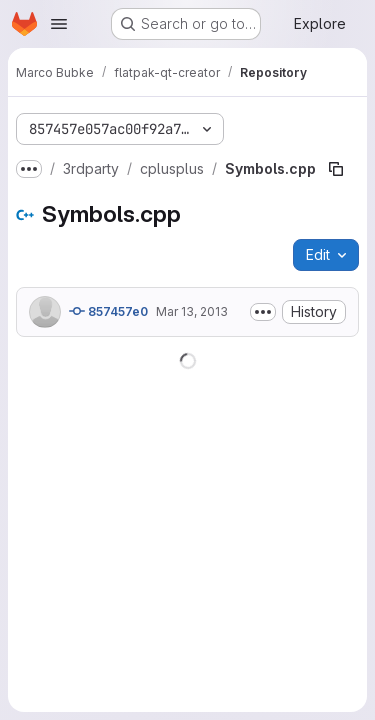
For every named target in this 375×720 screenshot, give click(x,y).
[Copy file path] (336, 169)
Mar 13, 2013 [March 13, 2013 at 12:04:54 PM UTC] (192, 311)
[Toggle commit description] (263, 312)
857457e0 (108, 311)
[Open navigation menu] (59, 24)
